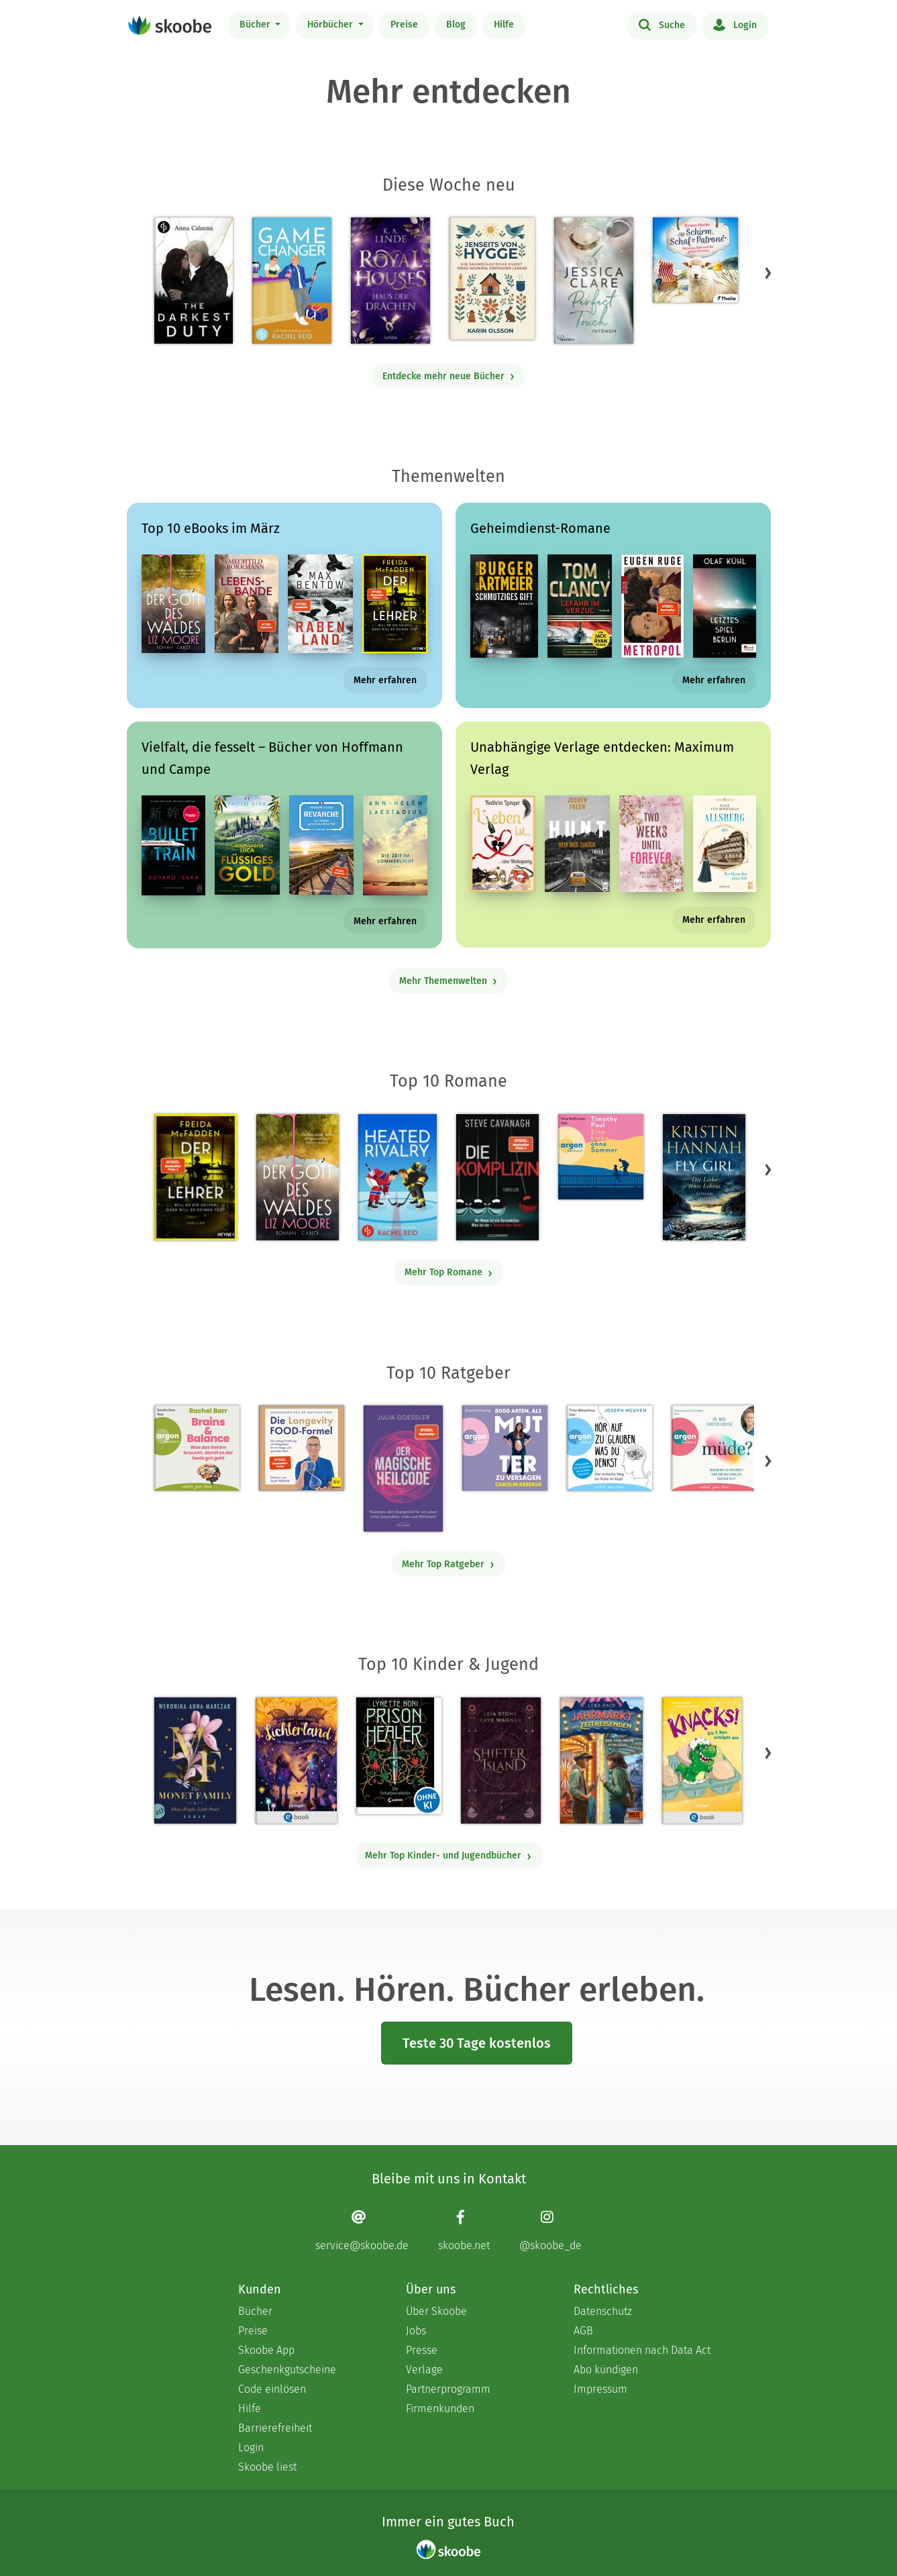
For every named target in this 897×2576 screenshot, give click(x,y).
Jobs (416, 2330)
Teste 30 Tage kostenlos (477, 2043)
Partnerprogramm (448, 2389)
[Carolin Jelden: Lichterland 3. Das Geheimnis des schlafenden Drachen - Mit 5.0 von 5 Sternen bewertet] (296, 1760)
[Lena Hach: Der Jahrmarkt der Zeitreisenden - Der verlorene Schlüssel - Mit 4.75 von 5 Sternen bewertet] (601, 1760)
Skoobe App (266, 2350)
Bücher (256, 24)
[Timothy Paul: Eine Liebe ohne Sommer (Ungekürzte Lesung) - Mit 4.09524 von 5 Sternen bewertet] (600, 1156)
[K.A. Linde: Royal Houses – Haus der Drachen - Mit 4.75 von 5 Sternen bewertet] (390, 280)
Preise (404, 24)
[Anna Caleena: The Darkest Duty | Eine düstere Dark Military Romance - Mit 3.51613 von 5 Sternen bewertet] (194, 280)
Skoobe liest (267, 2467)
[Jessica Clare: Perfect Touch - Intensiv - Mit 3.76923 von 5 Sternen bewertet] (593, 280)
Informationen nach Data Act (642, 2350)
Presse (421, 2350)
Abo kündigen (606, 2369)
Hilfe (504, 24)
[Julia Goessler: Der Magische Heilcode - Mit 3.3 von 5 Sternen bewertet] (403, 1468)
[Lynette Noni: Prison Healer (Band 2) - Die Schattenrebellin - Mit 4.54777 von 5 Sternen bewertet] (399, 1755)
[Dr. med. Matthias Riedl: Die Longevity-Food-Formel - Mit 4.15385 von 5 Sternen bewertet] (301, 1448)
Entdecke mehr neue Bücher (448, 376)
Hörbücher (331, 24)
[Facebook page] (464, 2231)
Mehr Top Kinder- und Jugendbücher (448, 1855)
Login (735, 24)
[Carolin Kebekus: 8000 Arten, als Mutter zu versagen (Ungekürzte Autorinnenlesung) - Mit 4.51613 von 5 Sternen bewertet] (505, 1448)
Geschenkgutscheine (287, 2369)
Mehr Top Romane (449, 1272)
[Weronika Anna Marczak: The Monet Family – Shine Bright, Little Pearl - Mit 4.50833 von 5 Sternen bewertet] (195, 1760)
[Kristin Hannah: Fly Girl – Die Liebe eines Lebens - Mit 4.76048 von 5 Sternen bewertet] (703, 1177)
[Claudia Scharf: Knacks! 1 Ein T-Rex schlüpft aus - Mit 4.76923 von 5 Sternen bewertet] (701, 1760)
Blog (456, 24)
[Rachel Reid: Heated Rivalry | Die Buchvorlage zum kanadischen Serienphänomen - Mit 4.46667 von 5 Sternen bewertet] (397, 1177)
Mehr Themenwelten (448, 981)
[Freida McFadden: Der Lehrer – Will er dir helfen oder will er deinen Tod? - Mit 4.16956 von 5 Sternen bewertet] (196, 1177)
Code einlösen (272, 2389)
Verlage (424, 2369)
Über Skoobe (436, 2311)
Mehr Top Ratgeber (448, 1564)
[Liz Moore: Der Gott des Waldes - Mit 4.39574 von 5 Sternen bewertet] (297, 1177)
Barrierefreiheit (275, 2428)
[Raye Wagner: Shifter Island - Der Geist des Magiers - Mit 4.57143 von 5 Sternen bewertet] (500, 1760)
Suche (662, 24)
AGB (583, 2330)
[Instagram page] (550, 2231)
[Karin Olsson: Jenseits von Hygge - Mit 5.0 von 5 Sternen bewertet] (492, 278)
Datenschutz (603, 2311)
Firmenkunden (440, 2408)
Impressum (600, 2389)
